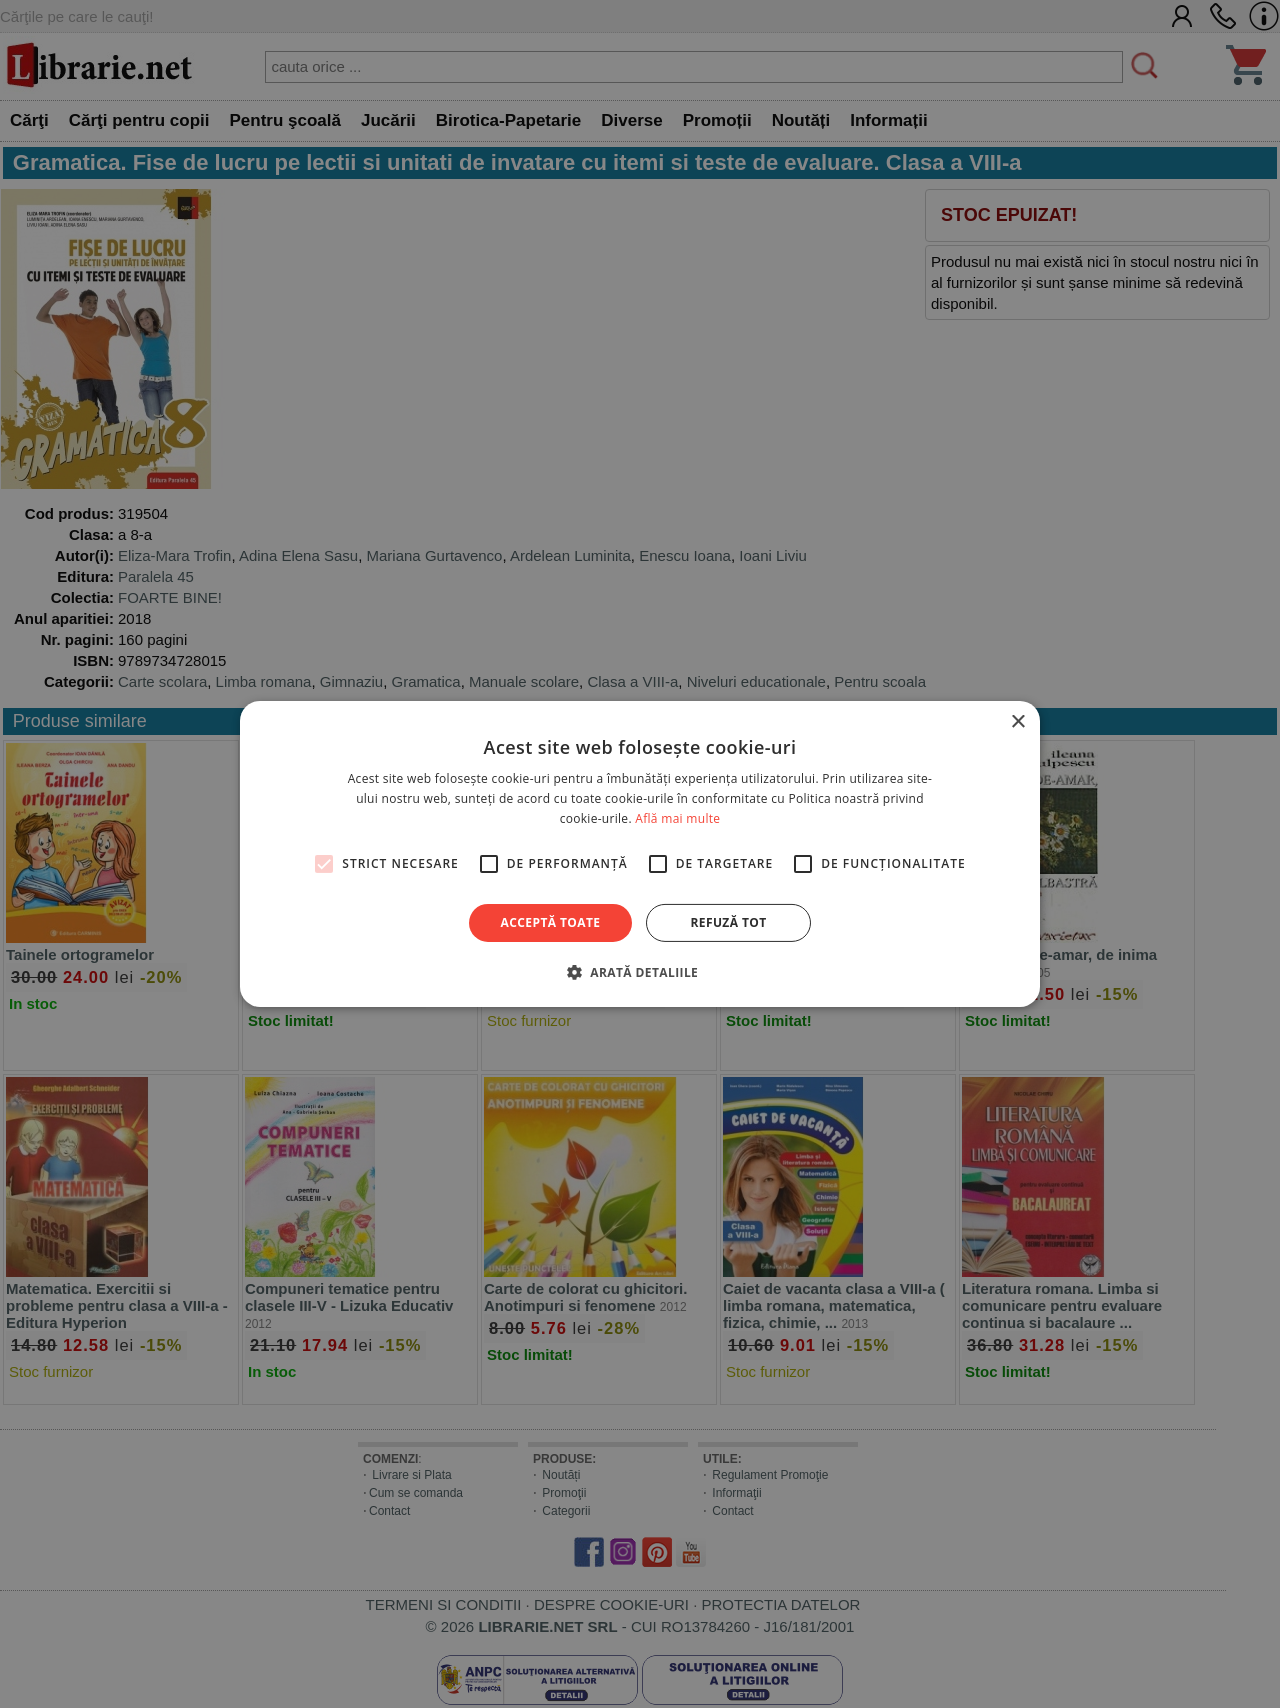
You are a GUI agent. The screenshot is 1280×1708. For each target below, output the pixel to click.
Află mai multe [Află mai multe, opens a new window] (677, 818)
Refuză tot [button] (728, 922)
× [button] (1017, 722)
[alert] (640, 854)
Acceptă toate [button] (551, 922)
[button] (640, 972)
